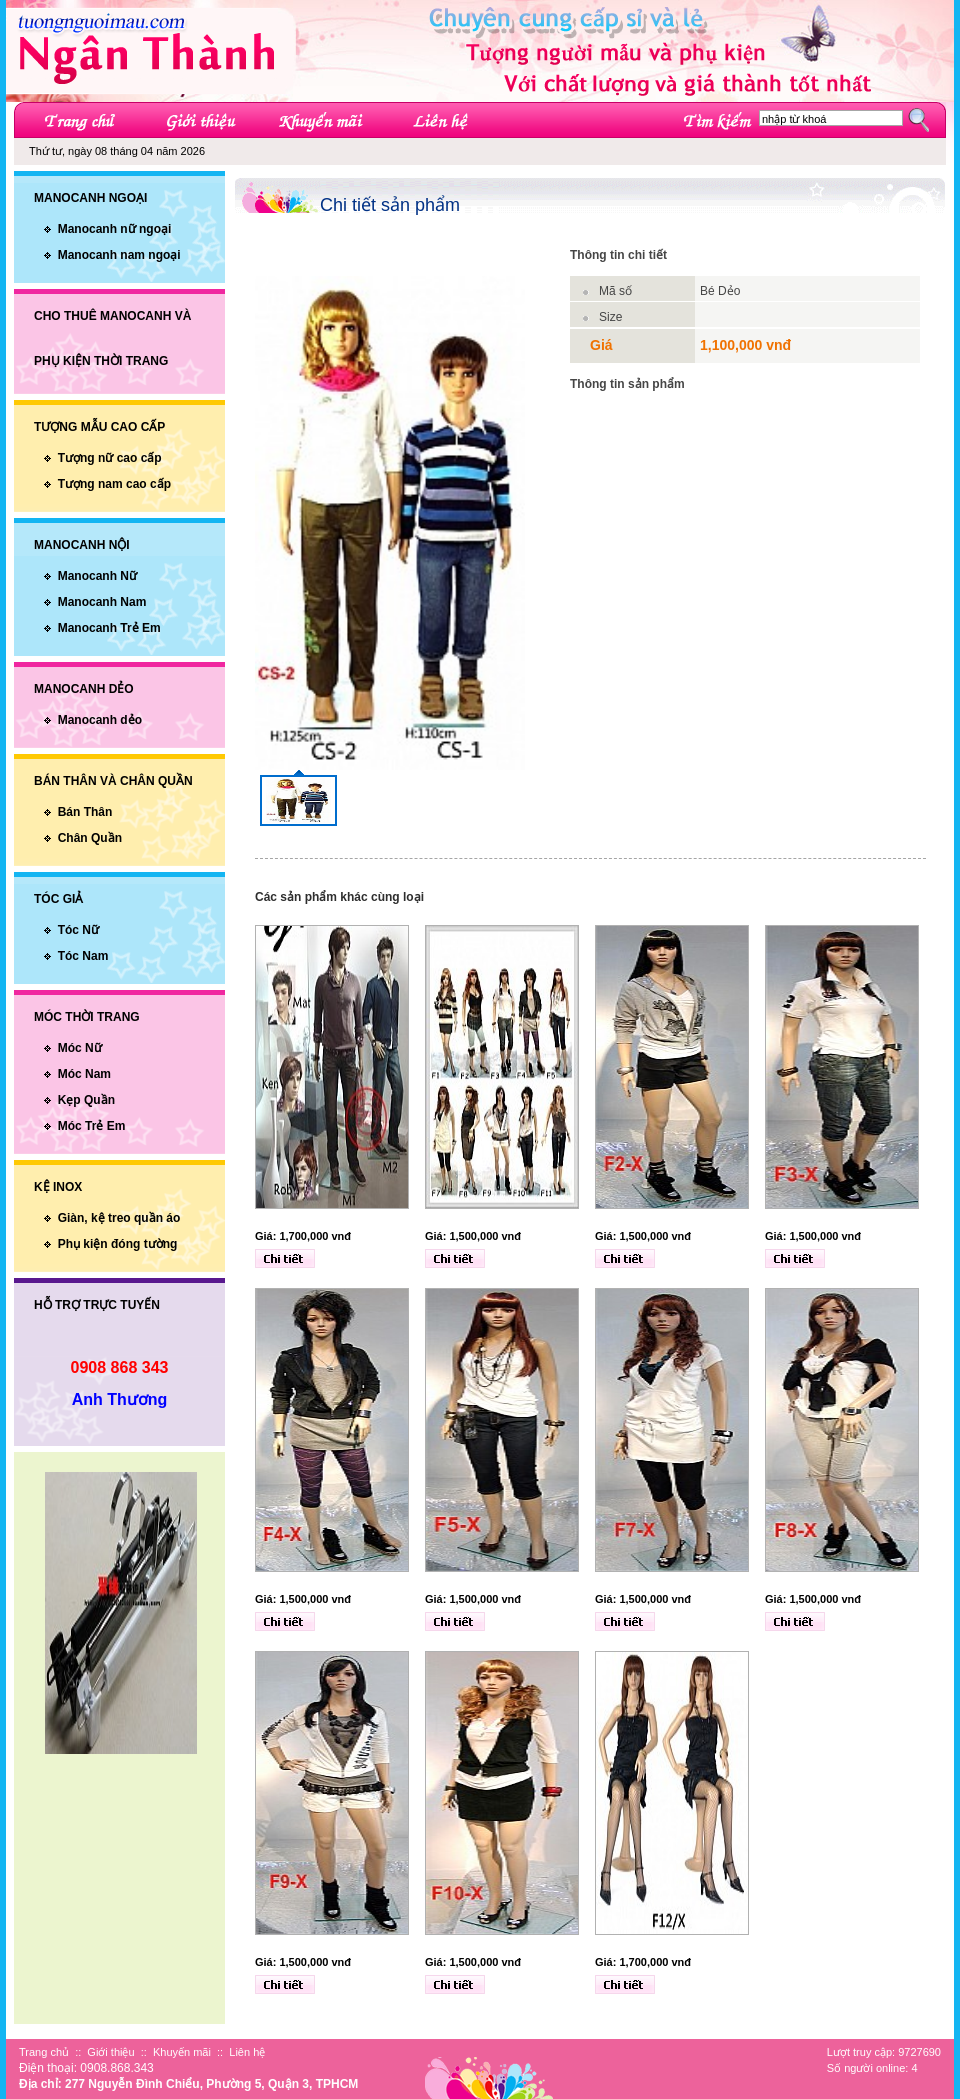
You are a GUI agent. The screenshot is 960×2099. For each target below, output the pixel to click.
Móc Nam (84, 1074)
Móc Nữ (80, 1048)
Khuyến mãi (182, 2052)
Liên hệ (247, 2052)
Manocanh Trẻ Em (109, 628)
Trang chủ (44, 2052)
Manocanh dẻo (100, 720)
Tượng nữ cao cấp (110, 458)
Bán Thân (85, 812)
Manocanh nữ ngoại (115, 229)
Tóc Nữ (78, 930)
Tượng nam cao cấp (114, 484)
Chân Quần (90, 838)
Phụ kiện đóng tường (118, 1244)
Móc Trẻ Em (92, 1126)
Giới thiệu (110, 2052)
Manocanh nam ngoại (119, 255)
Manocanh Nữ (97, 576)
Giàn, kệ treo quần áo (119, 1218)
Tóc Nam (83, 956)
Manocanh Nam (102, 602)
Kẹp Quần (86, 1100)
